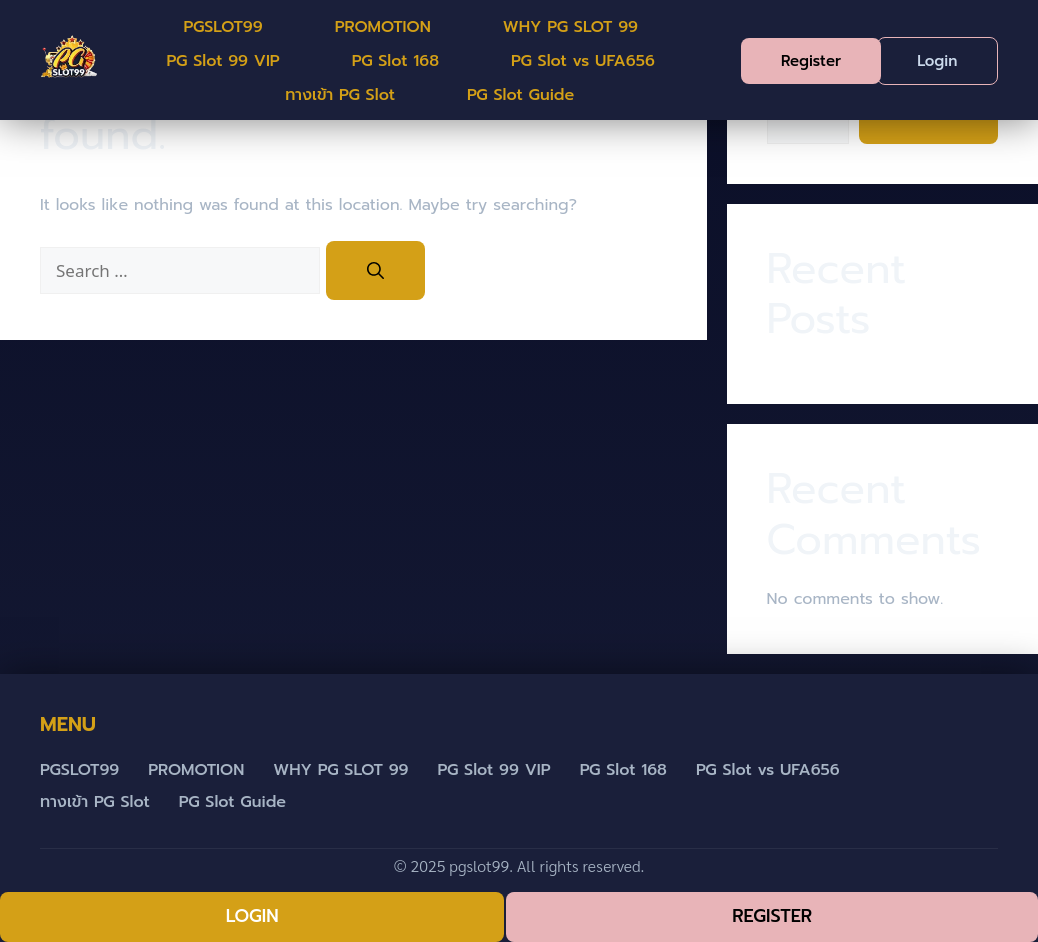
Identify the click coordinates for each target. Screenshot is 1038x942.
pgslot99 (479, 865)
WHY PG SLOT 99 (570, 27)
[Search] (375, 271)
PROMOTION (383, 27)
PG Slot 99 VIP (223, 61)
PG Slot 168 (395, 61)
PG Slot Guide (520, 95)
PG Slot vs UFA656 (583, 61)
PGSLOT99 (222, 27)
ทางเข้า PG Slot (340, 95)
